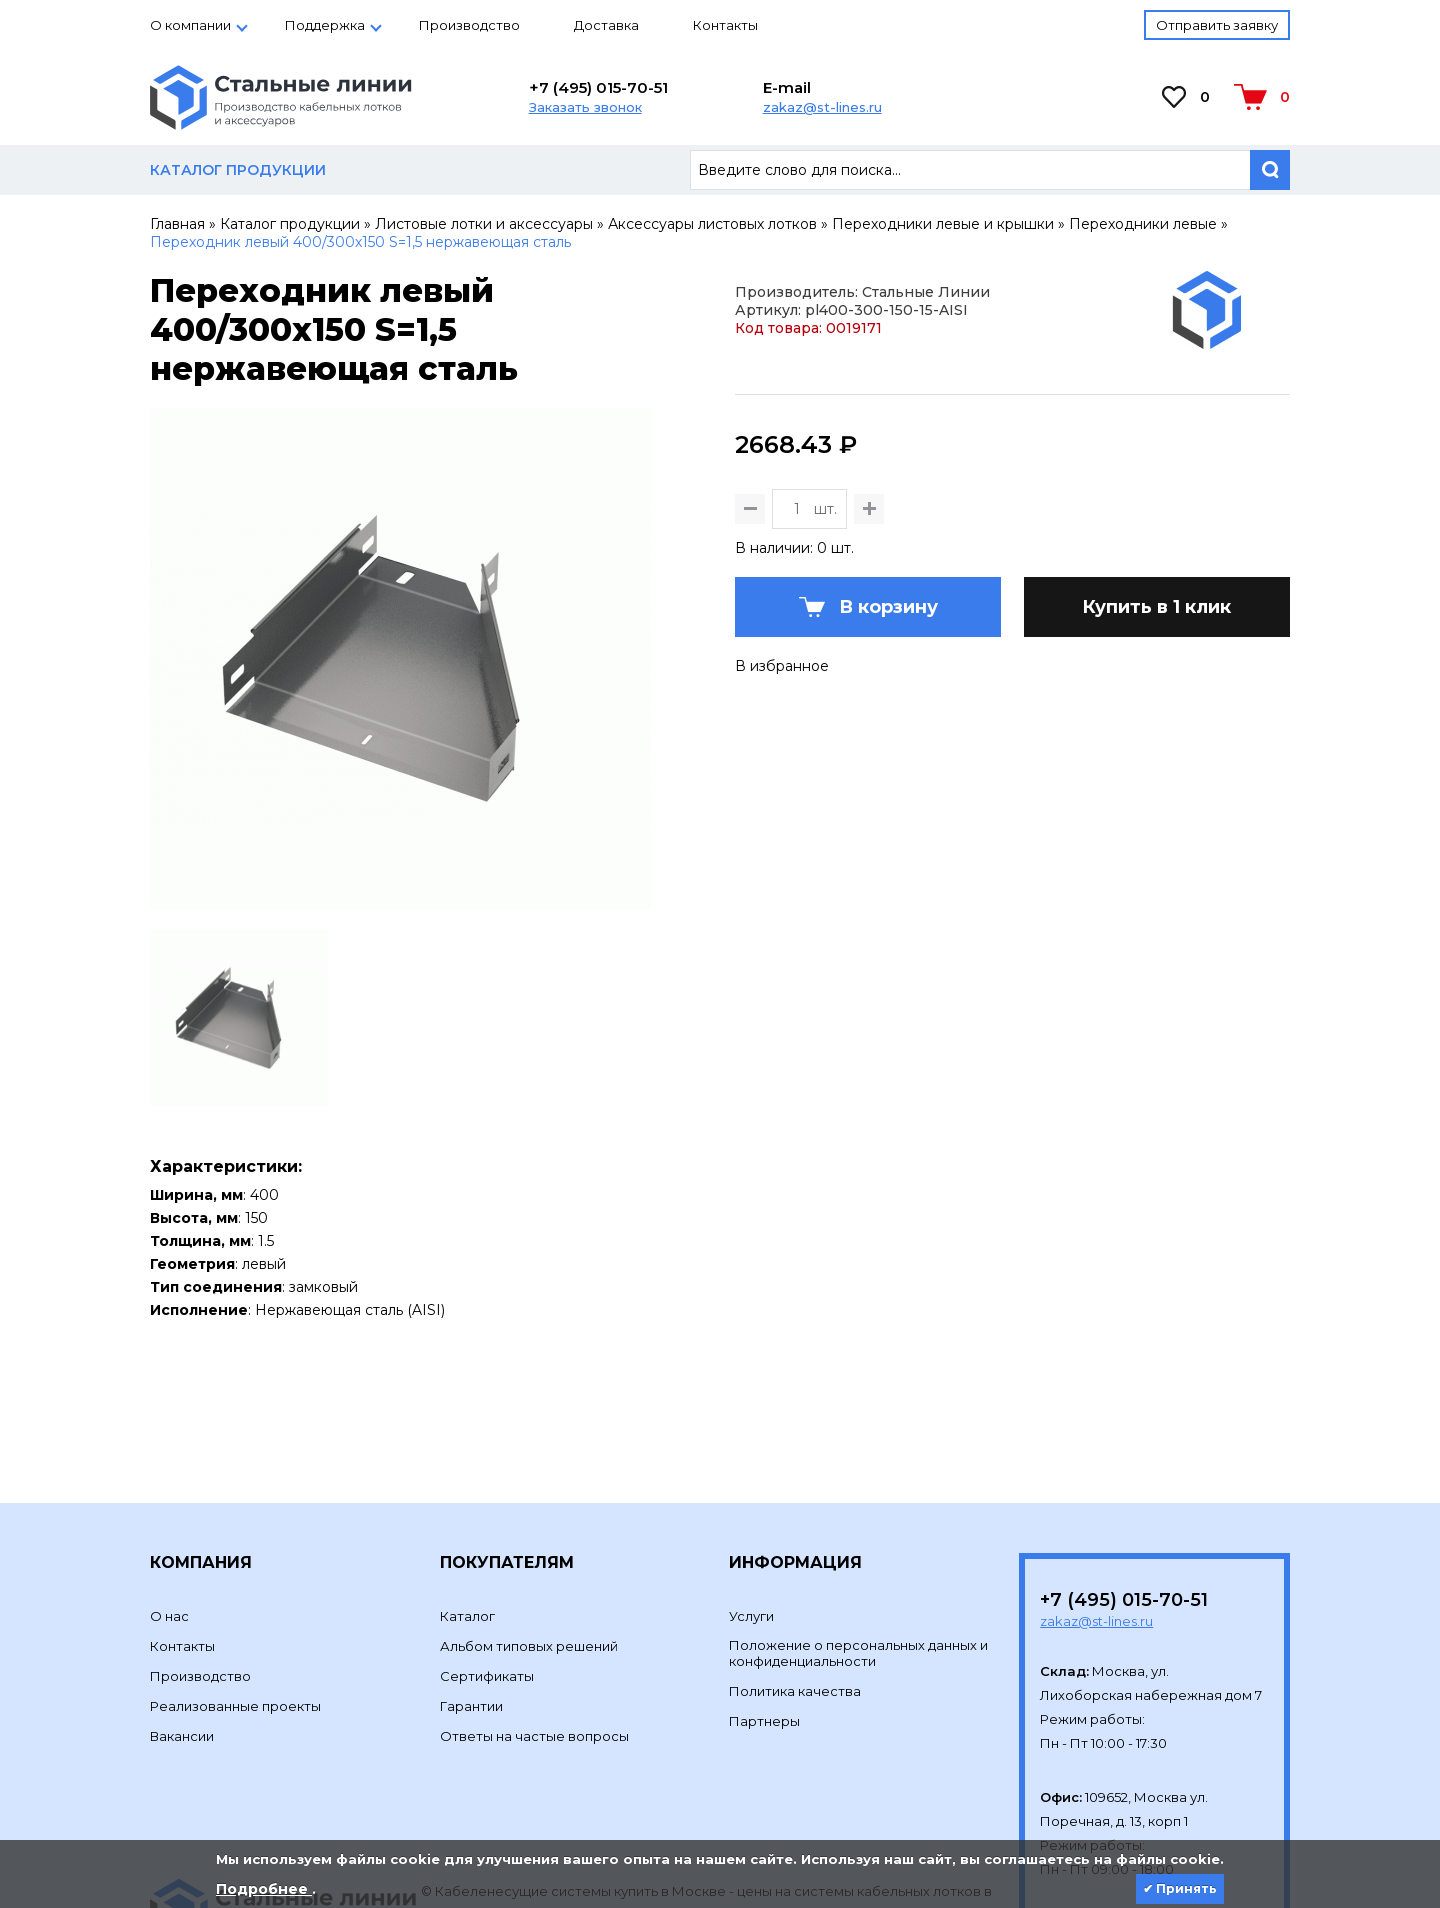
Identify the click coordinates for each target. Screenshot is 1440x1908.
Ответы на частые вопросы (534, 1599)
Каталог (467, 1479)
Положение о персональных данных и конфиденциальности (858, 1516)
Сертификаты (487, 1539)
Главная (177, 224)
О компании (190, 25)
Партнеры (764, 1584)
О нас (169, 1479)
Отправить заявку (1217, 25)
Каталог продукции (290, 224)
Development (468, 1802)
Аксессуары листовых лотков (712, 224)
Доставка (606, 25)
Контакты (725, 25)
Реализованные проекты (235, 1569)
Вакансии (182, 1599)
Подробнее (264, 1889)
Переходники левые (1143, 224)
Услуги (751, 1479)
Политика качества (795, 1554)
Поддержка (325, 25)
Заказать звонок (585, 107)
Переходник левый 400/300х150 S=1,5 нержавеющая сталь (360, 242)
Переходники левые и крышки (943, 224)
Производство (469, 25)
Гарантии (471, 1569)
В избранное (782, 803)
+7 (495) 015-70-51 (598, 87)
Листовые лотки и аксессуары (484, 224)
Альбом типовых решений (529, 1509)
